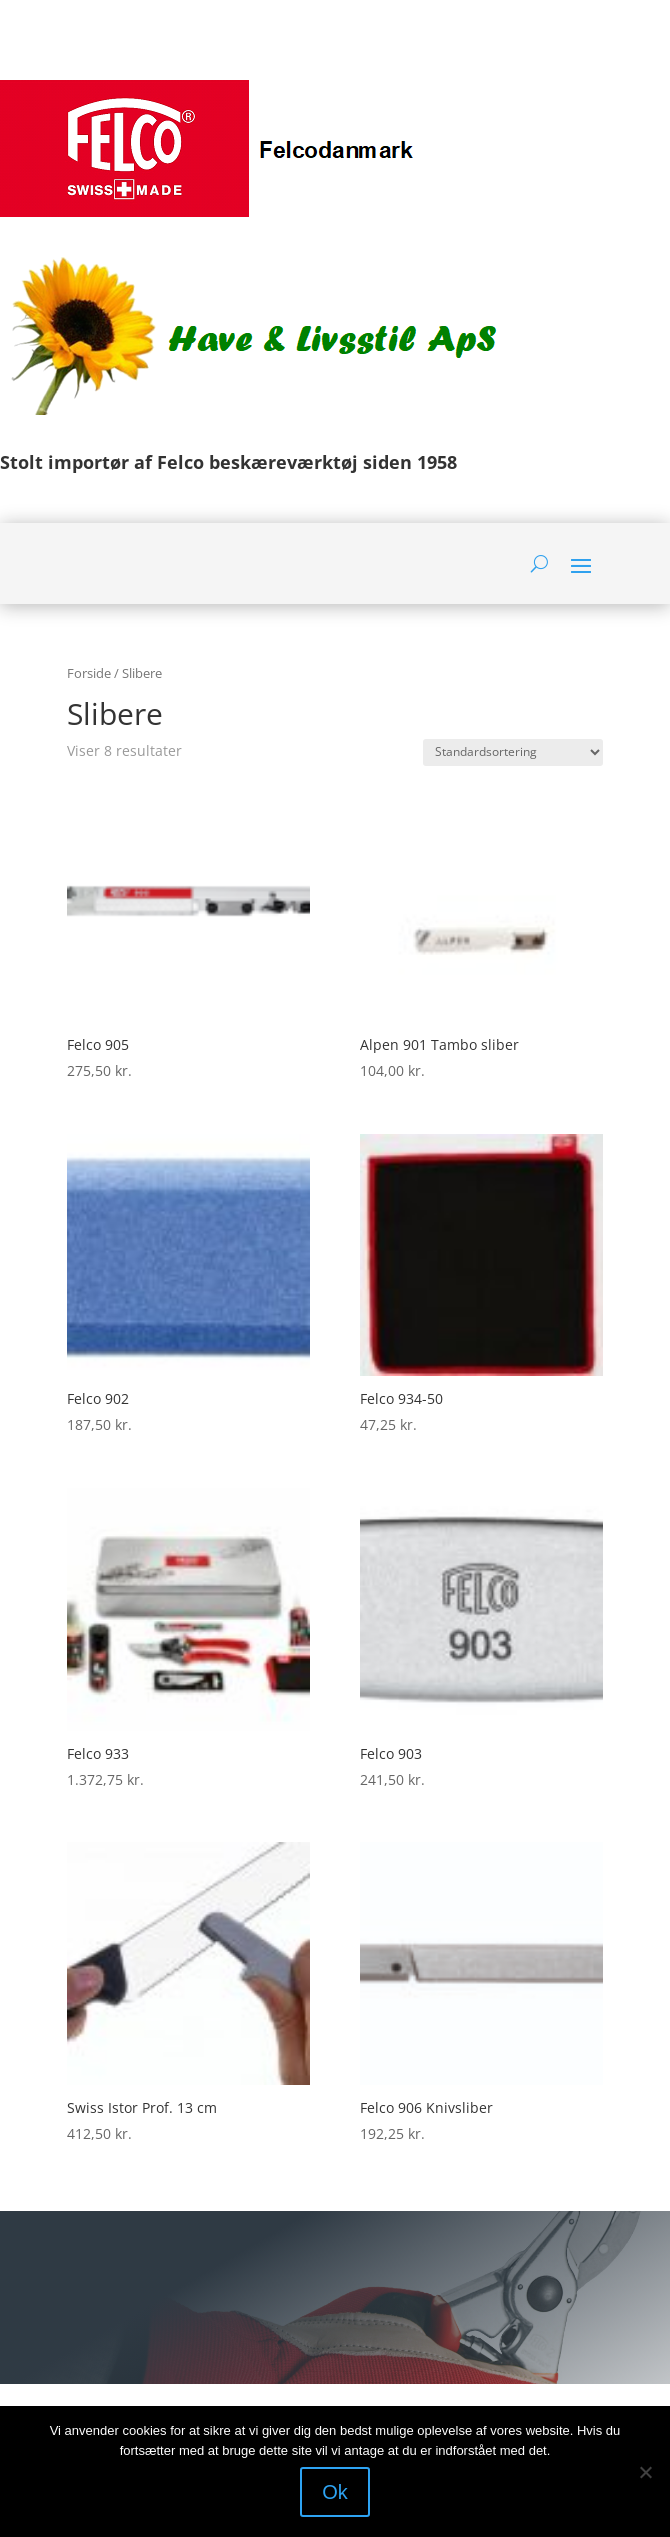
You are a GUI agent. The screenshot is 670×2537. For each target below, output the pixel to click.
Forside (89, 673)
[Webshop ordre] (513, 752)
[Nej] (645, 2472)
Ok (335, 2492)
